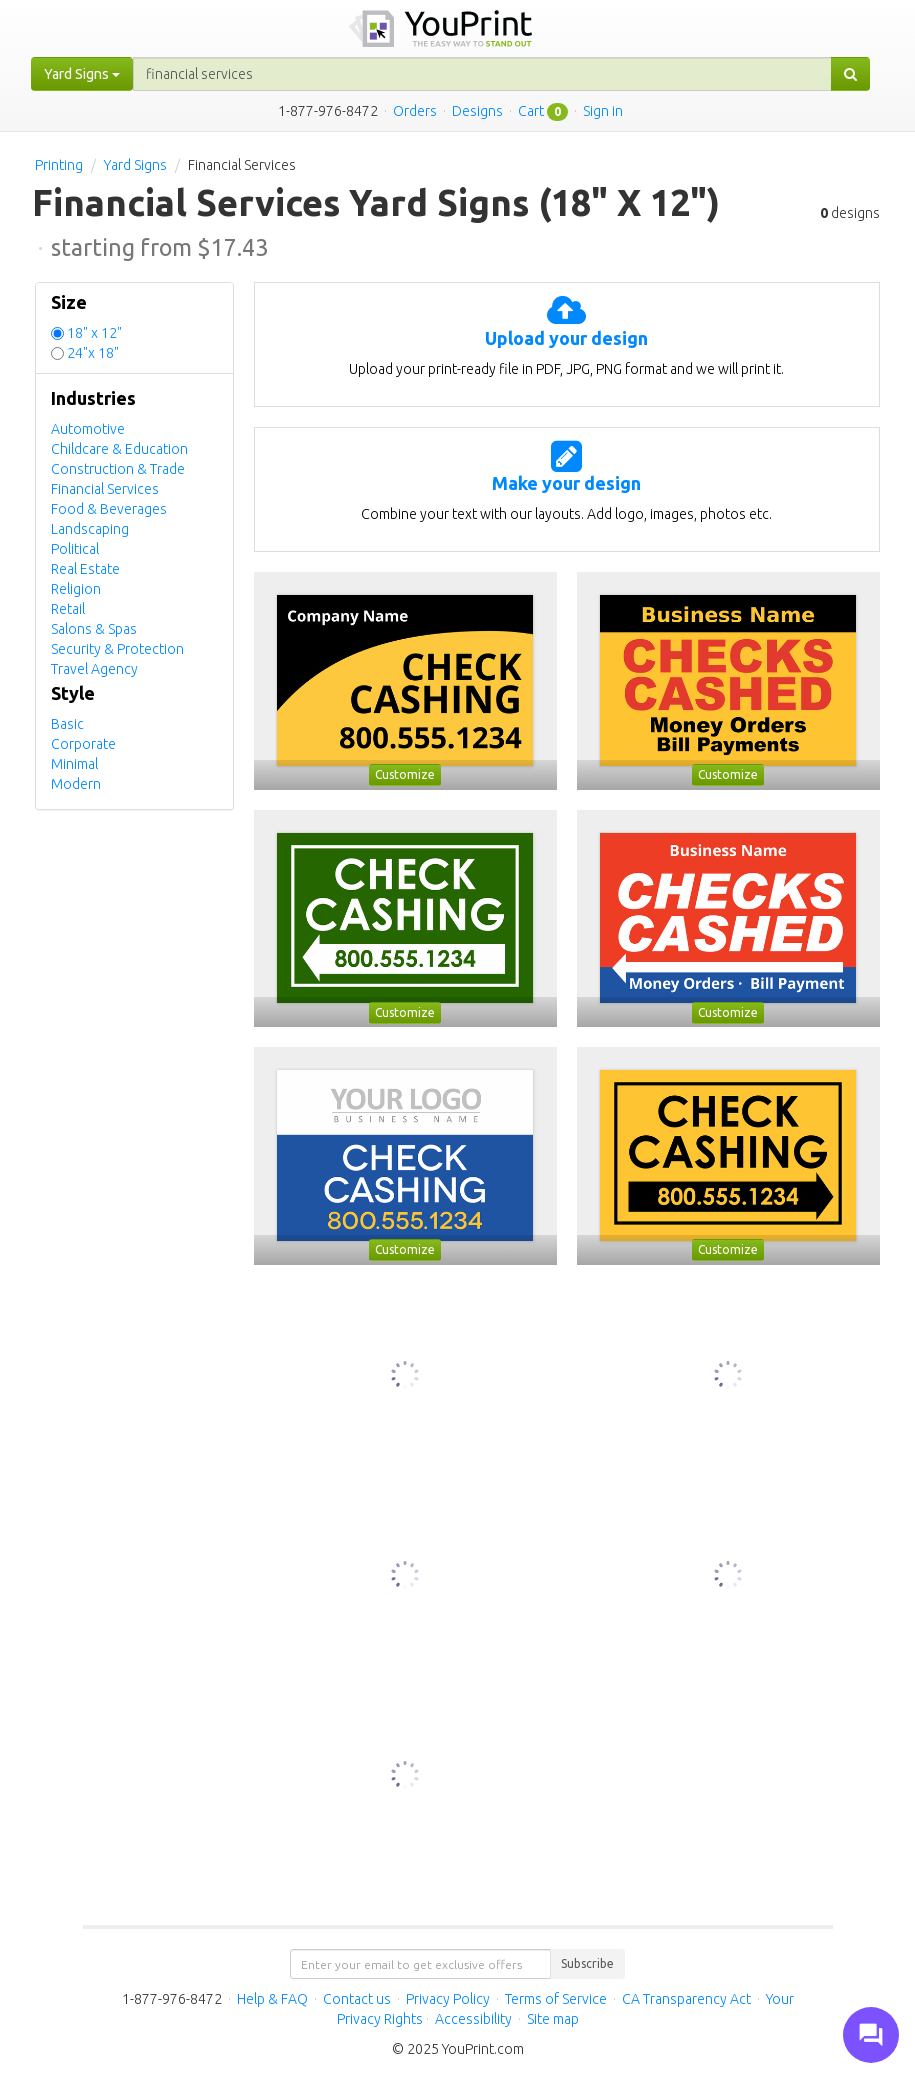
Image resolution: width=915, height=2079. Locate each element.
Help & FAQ (272, 1999)
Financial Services (105, 489)
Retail (68, 609)
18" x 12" (94, 333)
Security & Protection (117, 649)
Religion (76, 589)
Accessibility (473, 2019)
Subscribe (587, 1963)
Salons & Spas (94, 629)
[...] (482, 74)
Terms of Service (556, 1999)
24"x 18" (93, 353)
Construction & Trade (118, 469)
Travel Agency (94, 669)
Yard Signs (135, 165)
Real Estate (85, 569)
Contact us (357, 1999)
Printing (59, 165)
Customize (405, 774)
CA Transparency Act (686, 1999)
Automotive (88, 429)
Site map (553, 2019)
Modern (76, 784)
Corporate (83, 744)
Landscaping (90, 529)
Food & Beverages (109, 509)
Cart (531, 111)
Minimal (74, 764)
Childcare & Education (119, 449)
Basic (67, 724)
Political (75, 549)
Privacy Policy (448, 1999)
